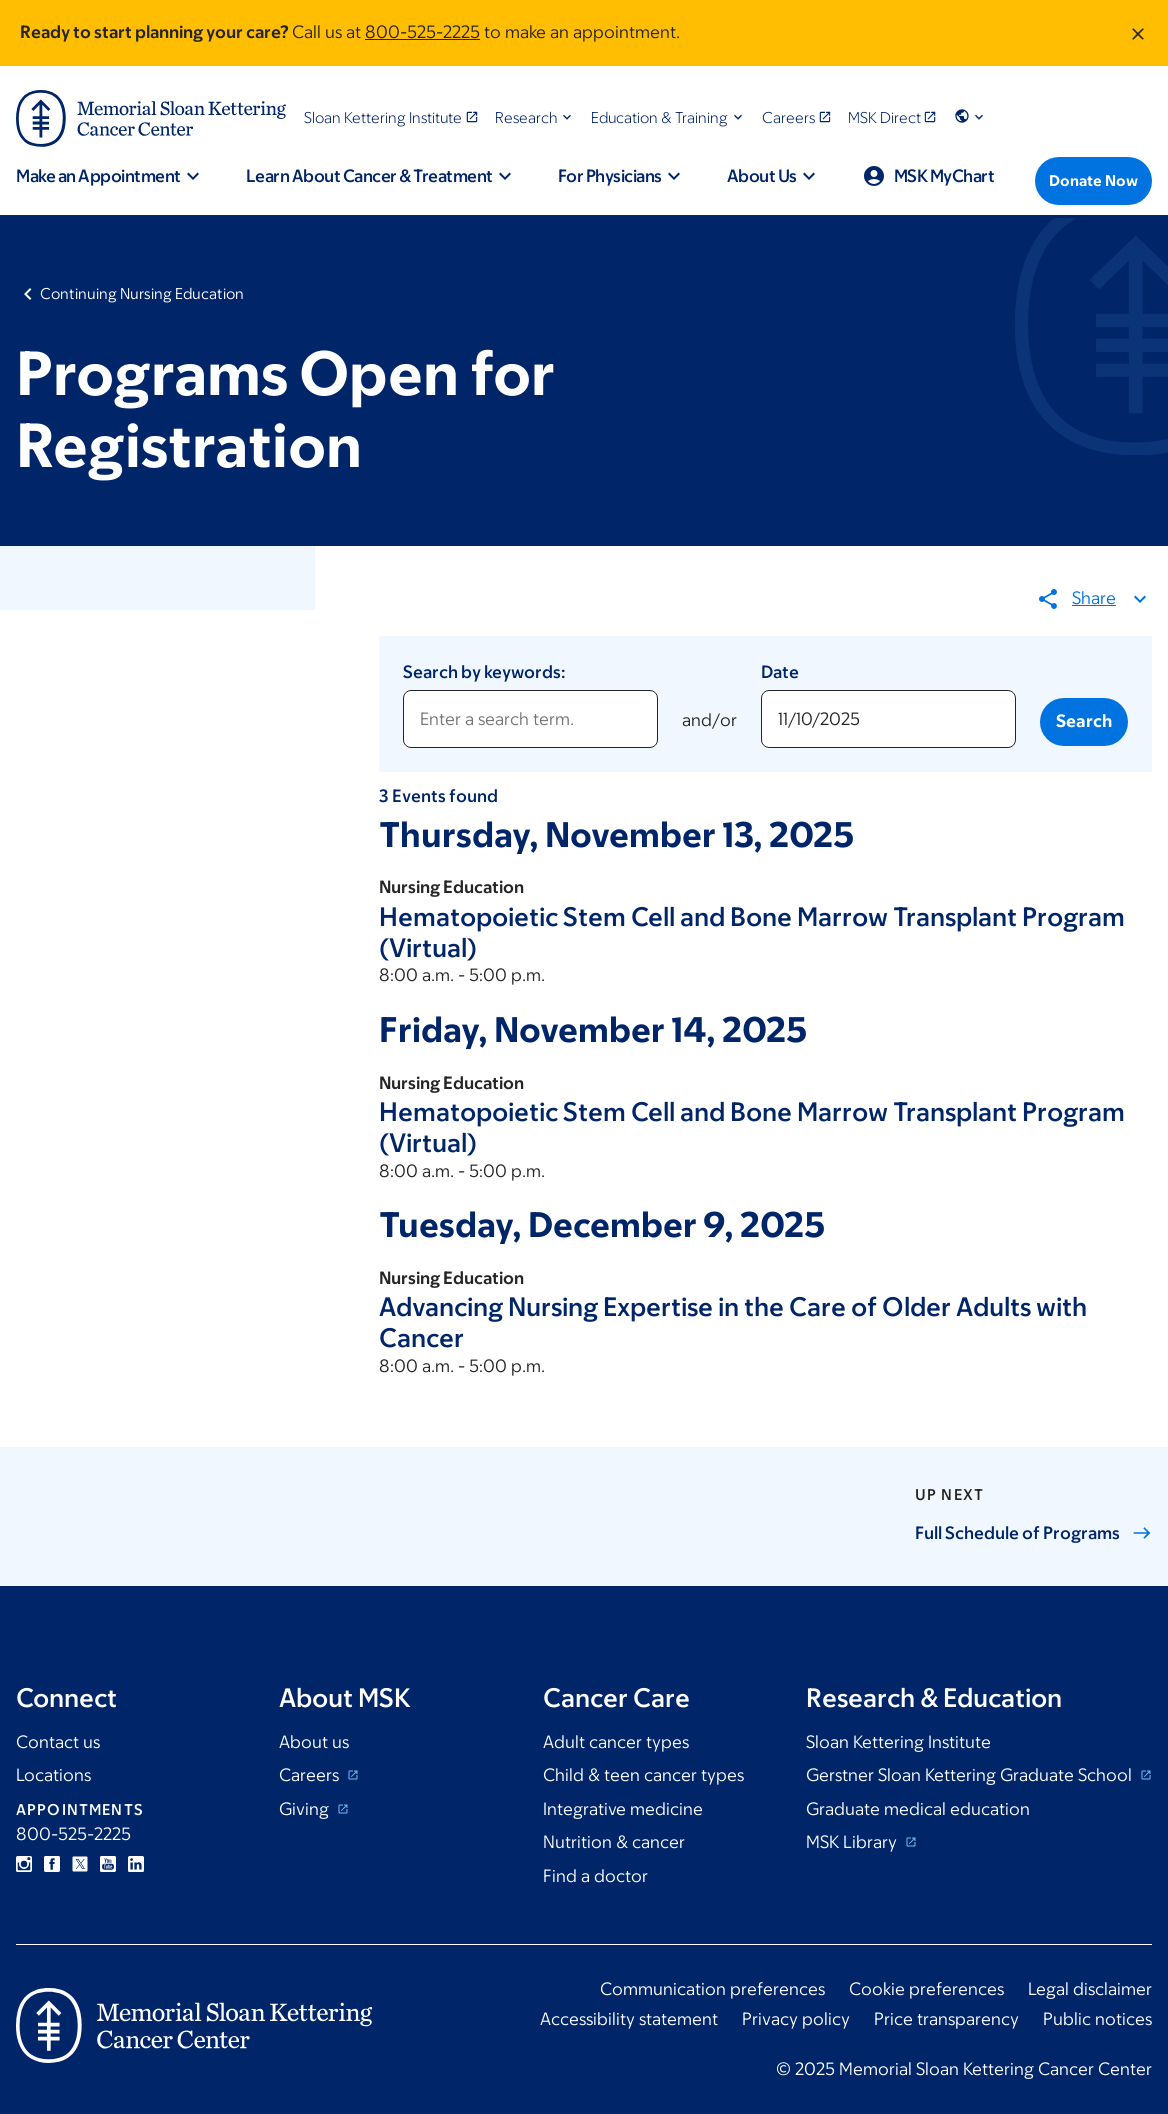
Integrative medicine (623, 1809)
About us (314, 1742)
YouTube (108, 1864)
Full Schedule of (1033, 1533)
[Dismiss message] (1138, 33)
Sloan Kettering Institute (898, 1742)
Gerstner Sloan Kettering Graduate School (971, 1775)
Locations (53, 1775)
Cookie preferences (926, 1989)
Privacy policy (796, 2019)
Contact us (58, 1742)
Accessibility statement (629, 2019)
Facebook (52, 1864)
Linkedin (136, 1864)
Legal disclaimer (1090, 1989)
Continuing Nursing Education (142, 293)
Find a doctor (595, 1876)
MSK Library (853, 1842)
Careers (311, 1775)
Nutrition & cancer (614, 1842)
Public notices (1097, 2019)
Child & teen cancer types (643, 1775)
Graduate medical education (918, 1809)
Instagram (24, 1864)
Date (780, 672)
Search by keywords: (484, 672)
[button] (535, 117)
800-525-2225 (422, 32)
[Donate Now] (1093, 181)
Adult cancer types (616, 1742)
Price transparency (946, 2019)
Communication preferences (712, 1989)
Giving (306, 1809)
